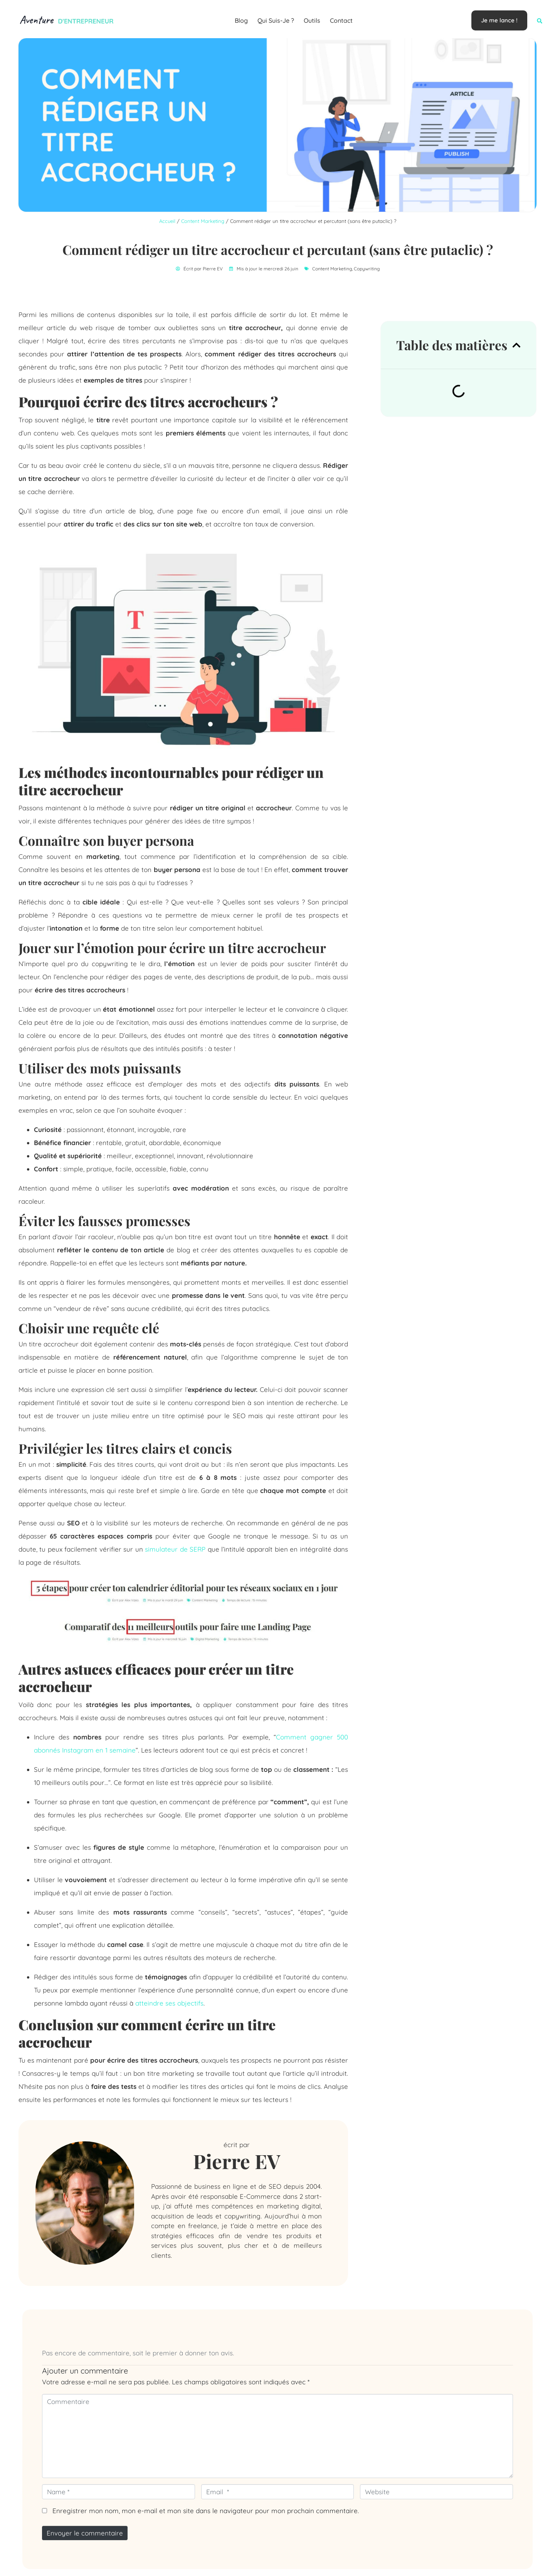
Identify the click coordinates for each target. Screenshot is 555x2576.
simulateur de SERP (175, 1549)
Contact (341, 20)
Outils (312, 20)
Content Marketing (202, 221)
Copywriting (367, 269)
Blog (241, 20)
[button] (540, 21)
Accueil (167, 221)
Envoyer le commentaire (85, 2533)
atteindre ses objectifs (169, 2003)
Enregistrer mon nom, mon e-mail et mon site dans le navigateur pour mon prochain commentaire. (205, 2511)
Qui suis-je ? (275, 20)
